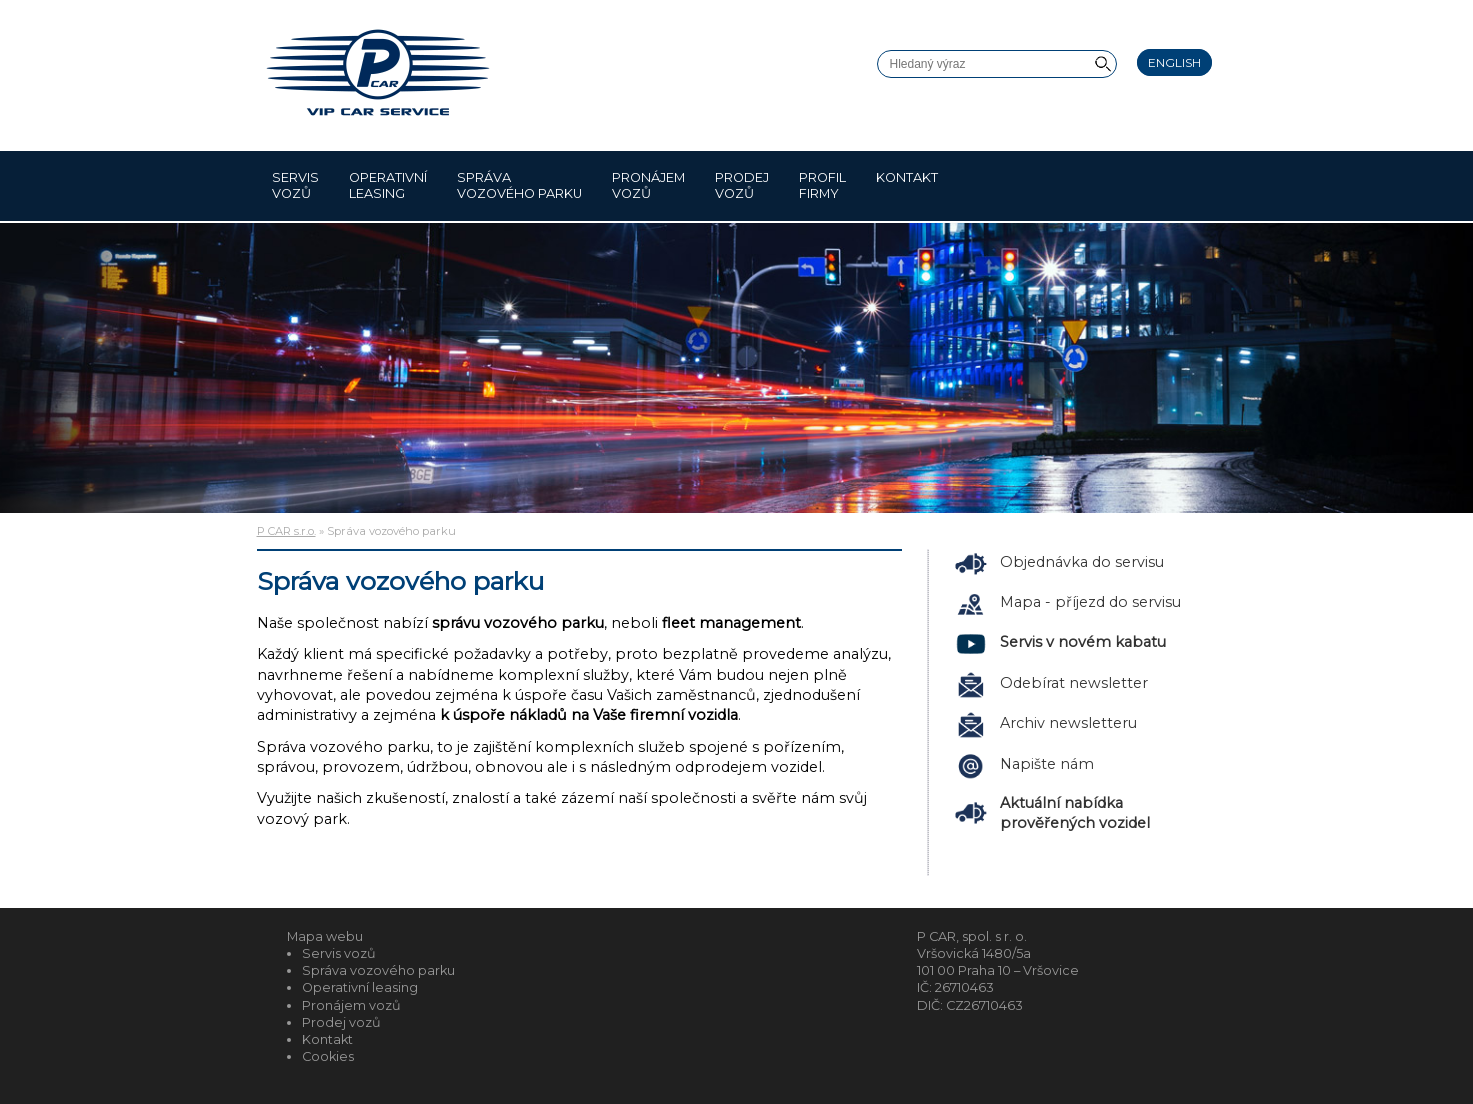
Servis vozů (295, 185)
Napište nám (1047, 764)
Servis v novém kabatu (1083, 642)
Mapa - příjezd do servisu (1090, 602)
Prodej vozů (742, 185)
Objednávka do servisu (1082, 562)
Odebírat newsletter (1074, 683)
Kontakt (907, 185)
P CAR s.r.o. (286, 531)
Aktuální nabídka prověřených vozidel (1075, 813)
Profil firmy (822, 185)
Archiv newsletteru (1068, 723)
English (1174, 62)
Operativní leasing (388, 185)
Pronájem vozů (648, 185)
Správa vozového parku (519, 185)
